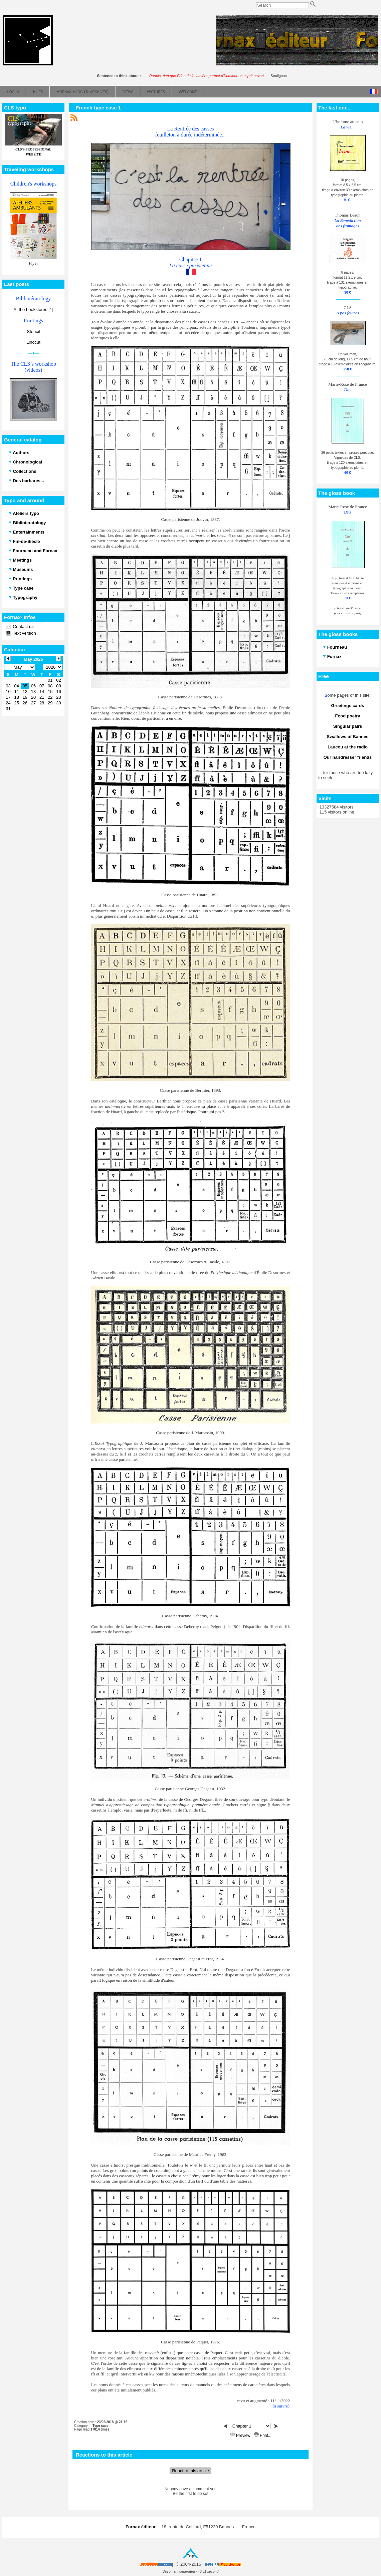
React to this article (190, 2470)
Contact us (23, 626)
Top (190, 2555)
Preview (240, 2435)
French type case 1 (98, 107)
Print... (262, 2435)
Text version (24, 633)
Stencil (33, 331)
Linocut (33, 342)
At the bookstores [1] (33, 309)
